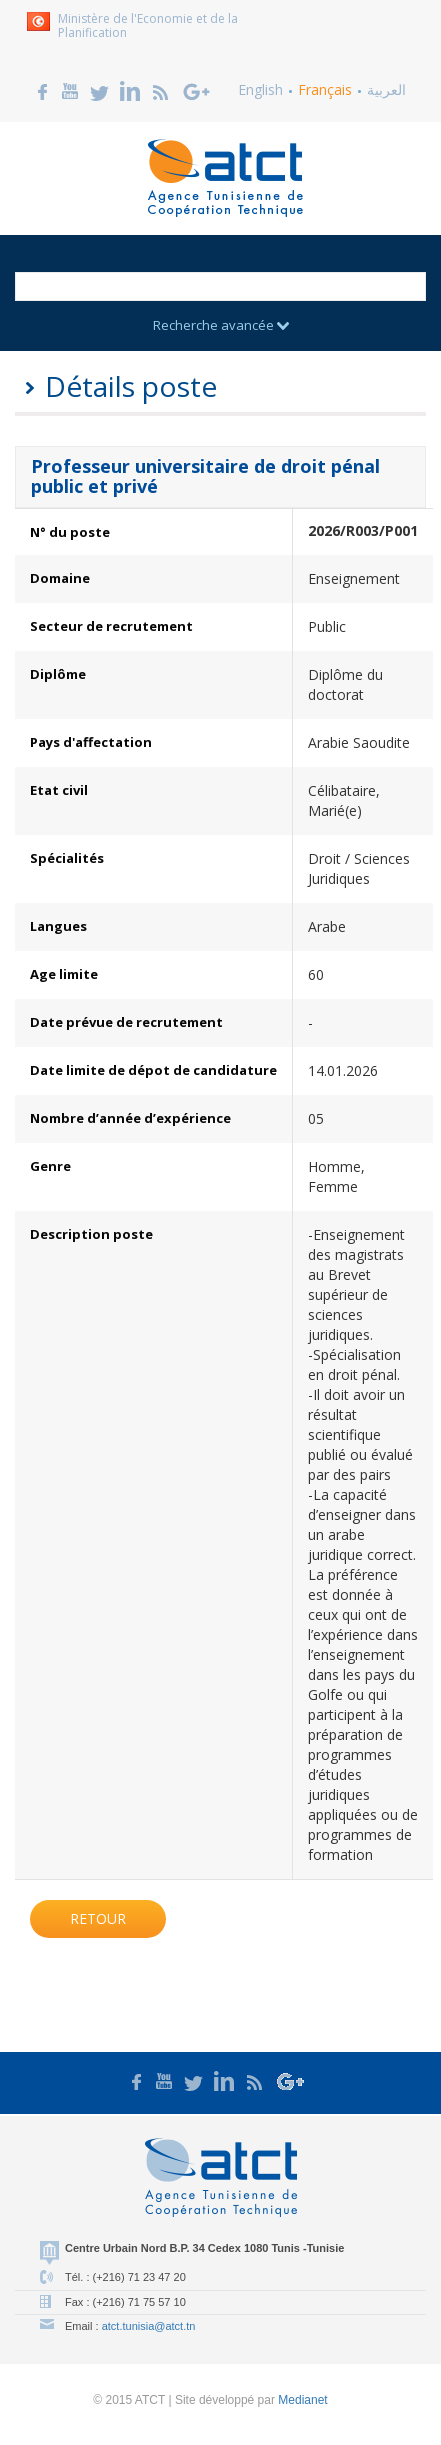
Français (325, 89)
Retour (98, 1918)
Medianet (302, 2400)
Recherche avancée (221, 325)
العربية (386, 89)
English (260, 89)
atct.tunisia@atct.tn (149, 2326)
